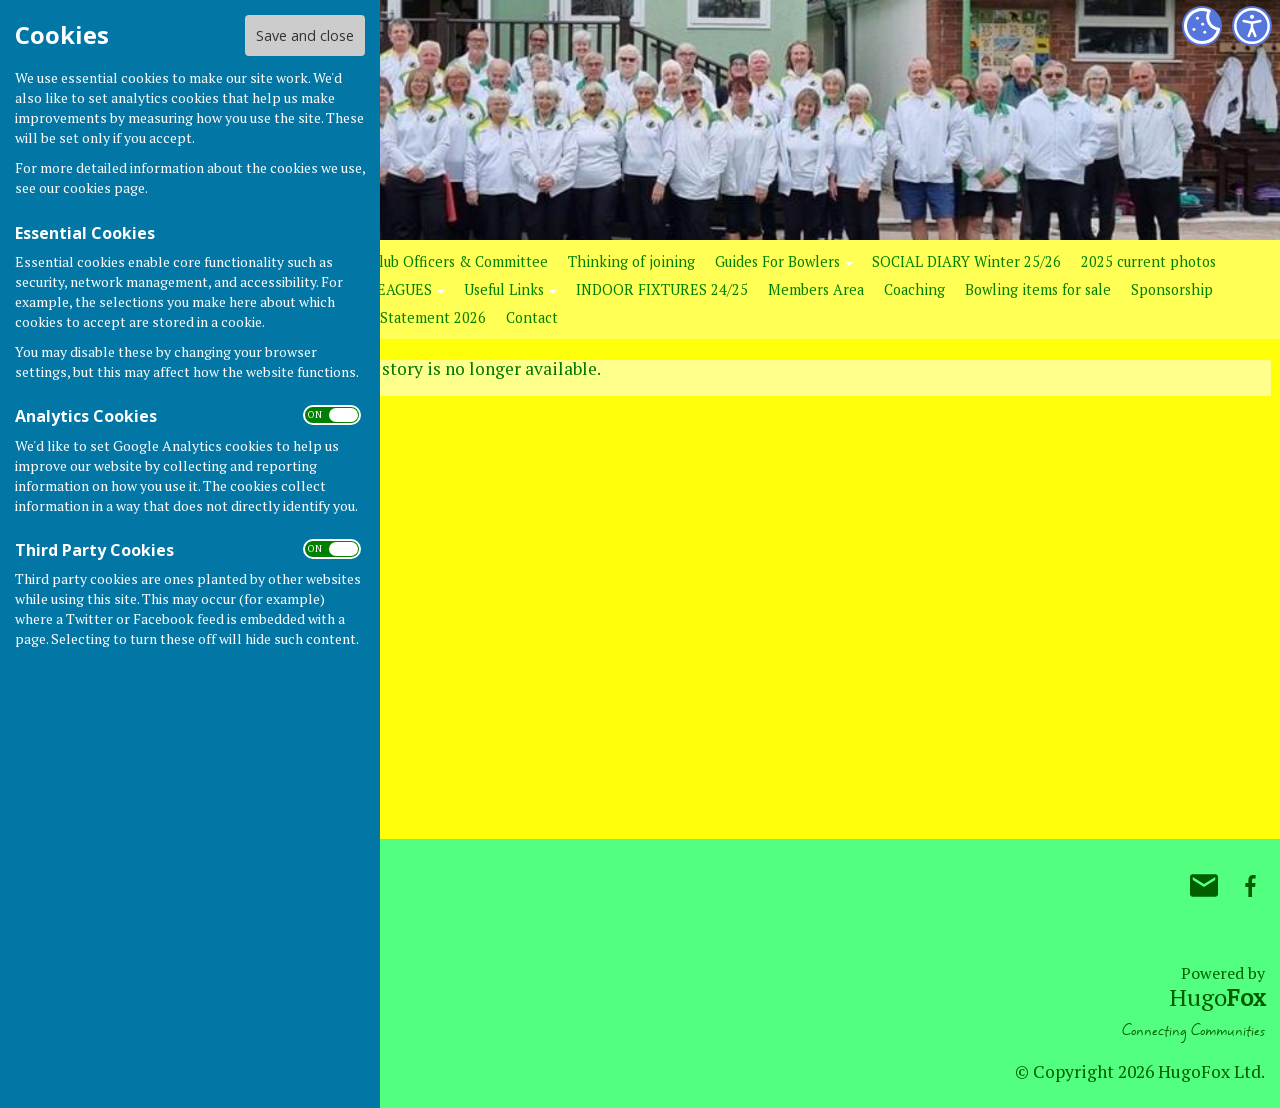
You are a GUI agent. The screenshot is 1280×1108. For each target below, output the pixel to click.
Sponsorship (1172, 289)
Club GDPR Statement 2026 (395, 317)
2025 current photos (1148, 261)
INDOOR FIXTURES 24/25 (662, 289)
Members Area (816, 289)
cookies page (104, 187)
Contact (532, 317)
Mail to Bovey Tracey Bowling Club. (1204, 886)
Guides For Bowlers (777, 261)
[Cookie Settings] (1202, 26)
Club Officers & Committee (459, 261)
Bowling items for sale (1038, 289)
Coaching (914, 289)
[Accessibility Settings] (1252, 26)
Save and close (305, 35)
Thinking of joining (631, 261)
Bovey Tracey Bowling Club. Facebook (1250, 886)
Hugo (1217, 997)
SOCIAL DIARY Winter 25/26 (966, 261)
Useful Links (504, 289)
